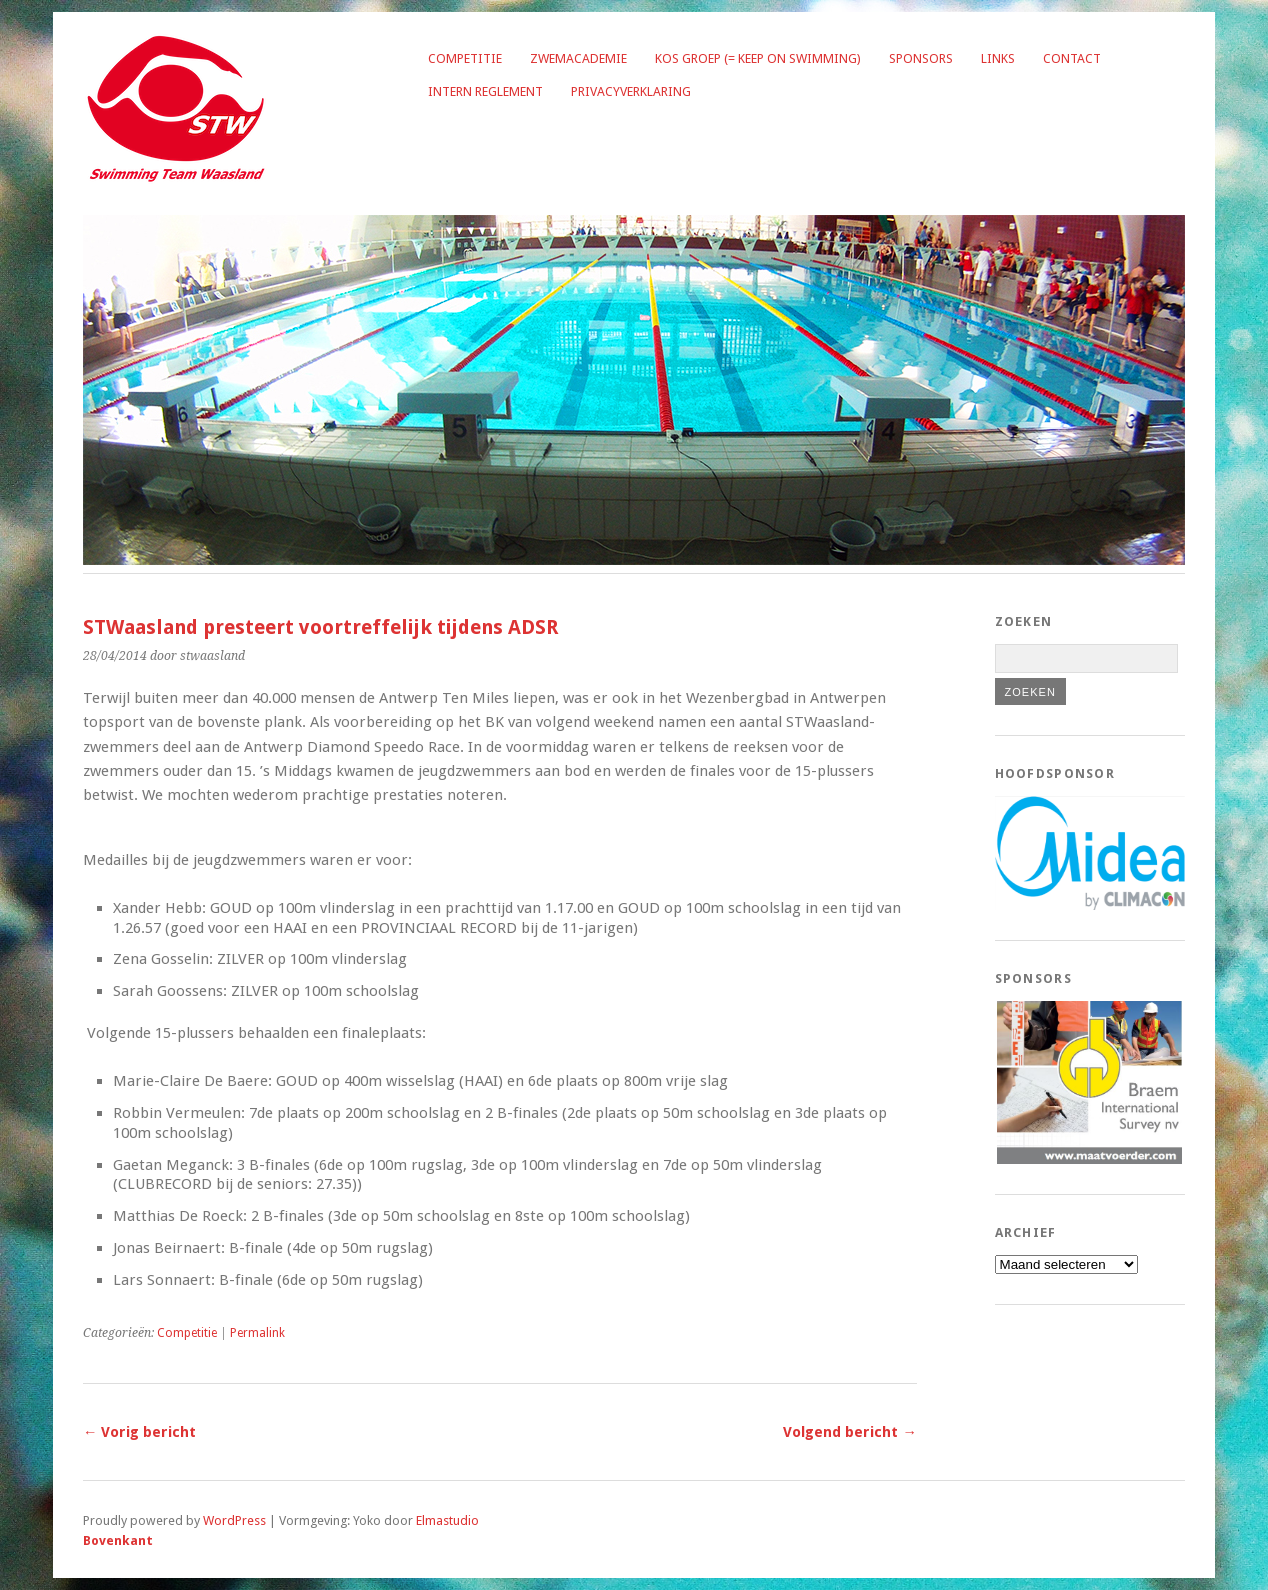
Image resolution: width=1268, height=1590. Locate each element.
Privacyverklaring (631, 91)
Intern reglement (485, 91)
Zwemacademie (578, 58)
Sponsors (921, 58)
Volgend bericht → (849, 1432)
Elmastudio (447, 1520)
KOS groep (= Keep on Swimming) (758, 58)
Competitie (465, 58)
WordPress (234, 1520)
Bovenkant (118, 1540)
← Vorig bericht (139, 1432)
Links (998, 58)
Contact (1072, 58)
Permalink (257, 1333)
